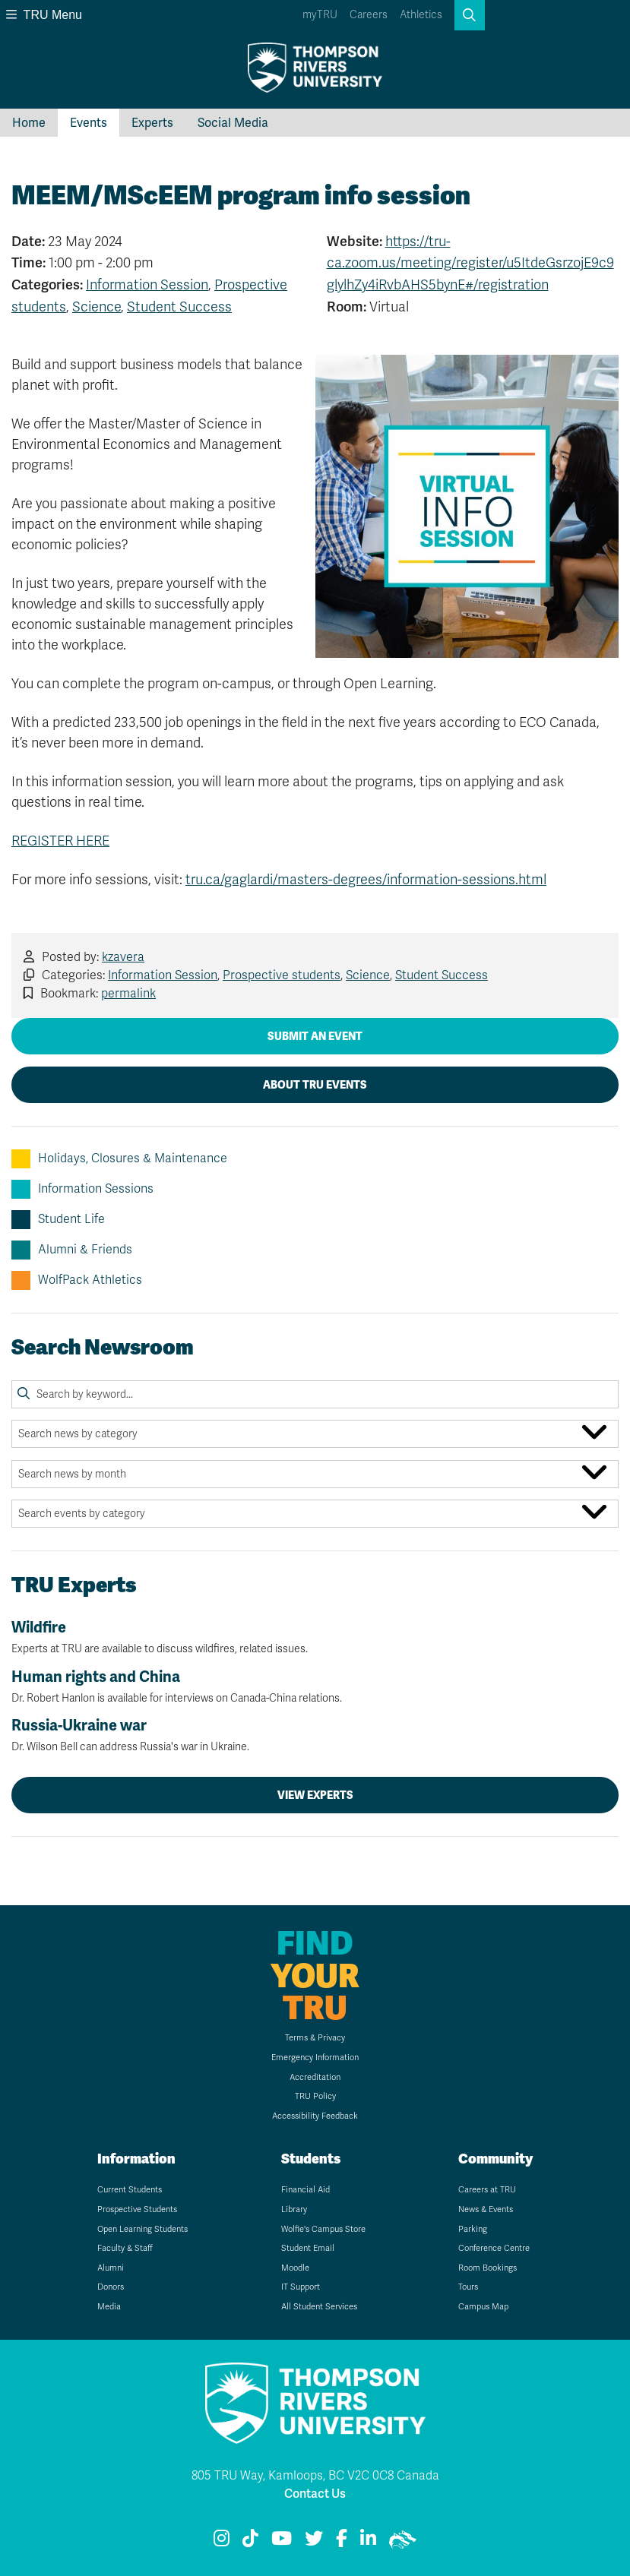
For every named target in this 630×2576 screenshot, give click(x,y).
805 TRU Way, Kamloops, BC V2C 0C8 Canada (315, 2475)
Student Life (58, 1219)
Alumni (110, 2268)
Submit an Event (315, 1036)
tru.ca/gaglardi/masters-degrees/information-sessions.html (365, 879)
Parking (472, 2229)
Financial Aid (305, 2190)
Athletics (421, 14)
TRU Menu (44, 14)
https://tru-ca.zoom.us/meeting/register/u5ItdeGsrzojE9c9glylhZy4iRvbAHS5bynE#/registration (470, 263)
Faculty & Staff (125, 2248)
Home (29, 123)
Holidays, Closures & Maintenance (119, 1158)
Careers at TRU (487, 2190)
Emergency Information (315, 2057)
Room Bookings (487, 2268)
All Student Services (319, 2307)
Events (88, 123)
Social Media (233, 123)
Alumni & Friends (71, 1250)
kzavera (123, 957)
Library (294, 2209)
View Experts (315, 1795)
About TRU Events (315, 1085)
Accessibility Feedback (315, 2116)
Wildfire (315, 1637)
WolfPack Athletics (76, 1280)
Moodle (295, 2268)
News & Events (485, 2209)
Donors (110, 2287)
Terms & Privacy (315, 2038)
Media (109, 2307)
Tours (468, 2287)
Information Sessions (82, 1189)
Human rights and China (315, 1686)
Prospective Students (137, 2209)
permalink (128, 993)
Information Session (147, 285)
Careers (369, 14)
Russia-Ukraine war (315, 1735)
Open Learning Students (142, 2229)
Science (96, 307)
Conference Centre (494, 2248)
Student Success (179, 307)
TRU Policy (315, 2096)
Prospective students (281, 975)
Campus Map (483, 2307)
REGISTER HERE (60, 841)
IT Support (300, 2287)
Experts (152, 123)
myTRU (319, 14)
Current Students (129, 2190)
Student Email (307, 2248)
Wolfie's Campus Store (323, 2229)
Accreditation (315, 2077)
